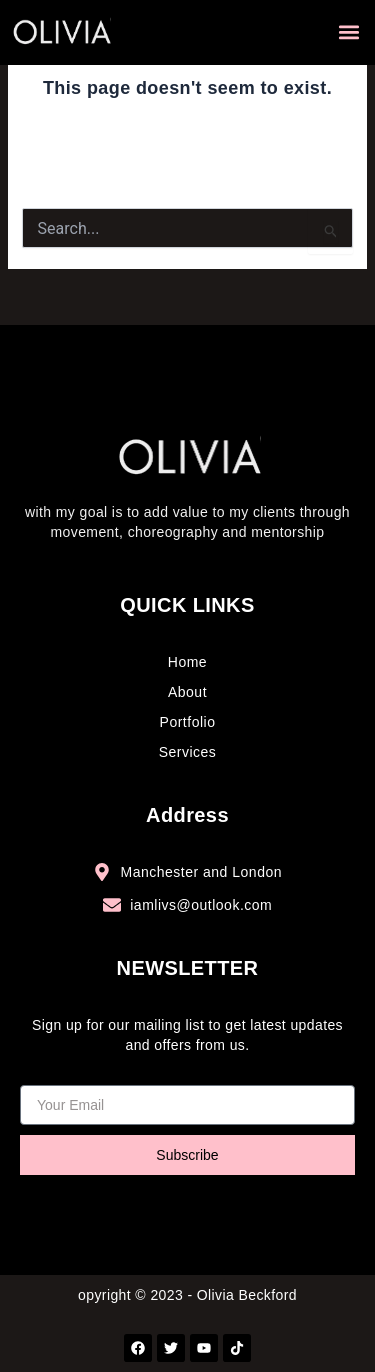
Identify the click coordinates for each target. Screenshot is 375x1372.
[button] (348, 32)
